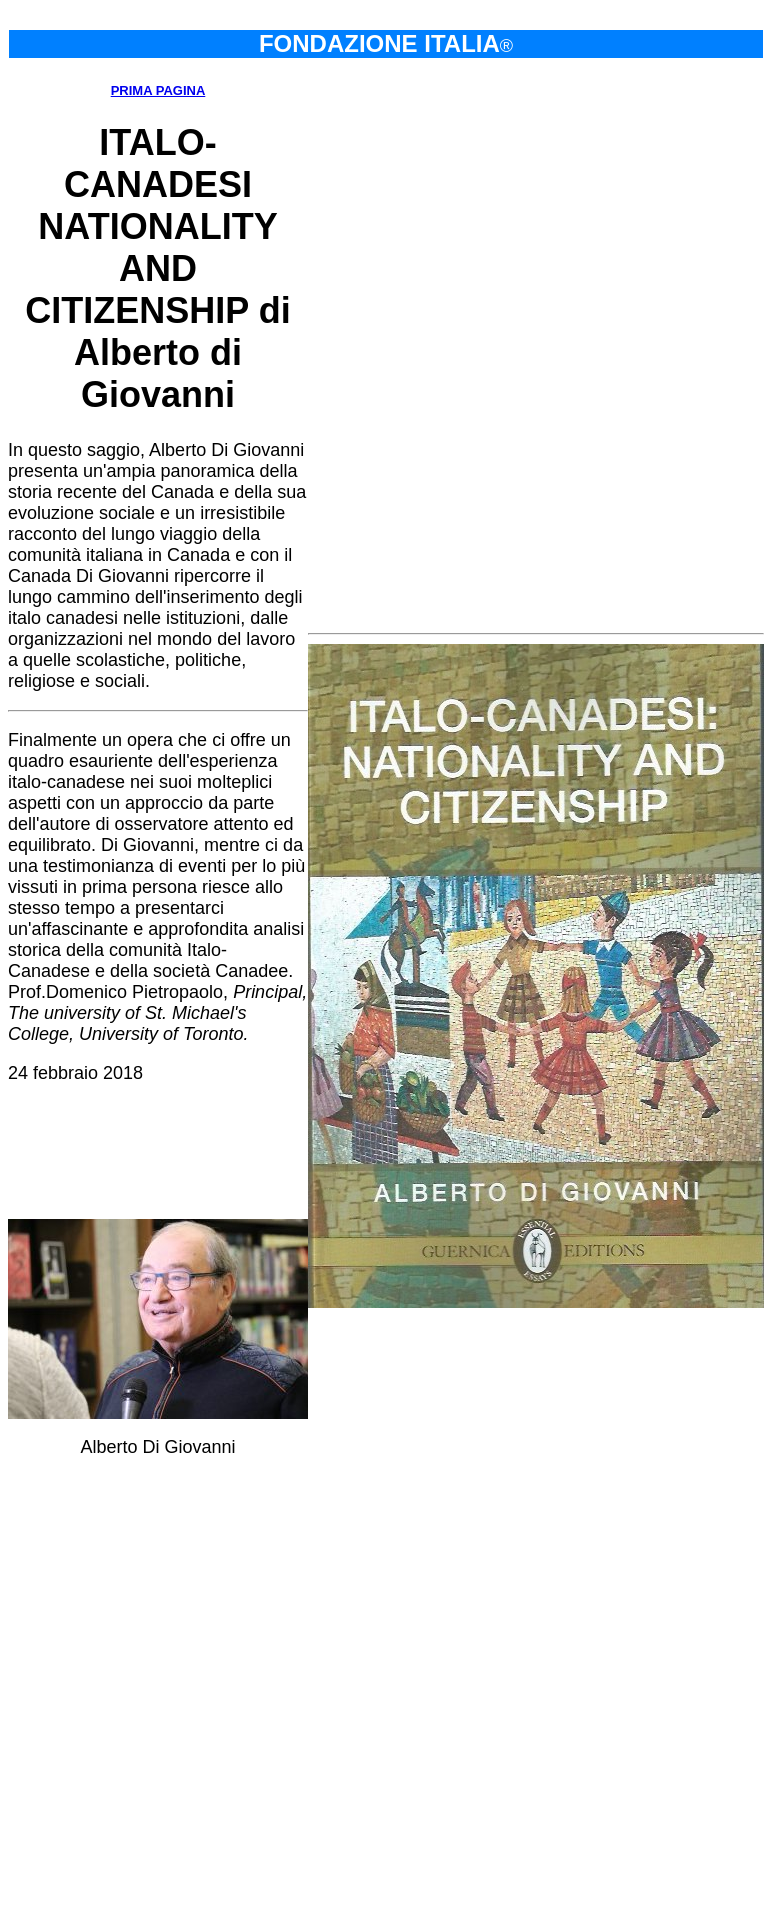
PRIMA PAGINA (158, 90)
